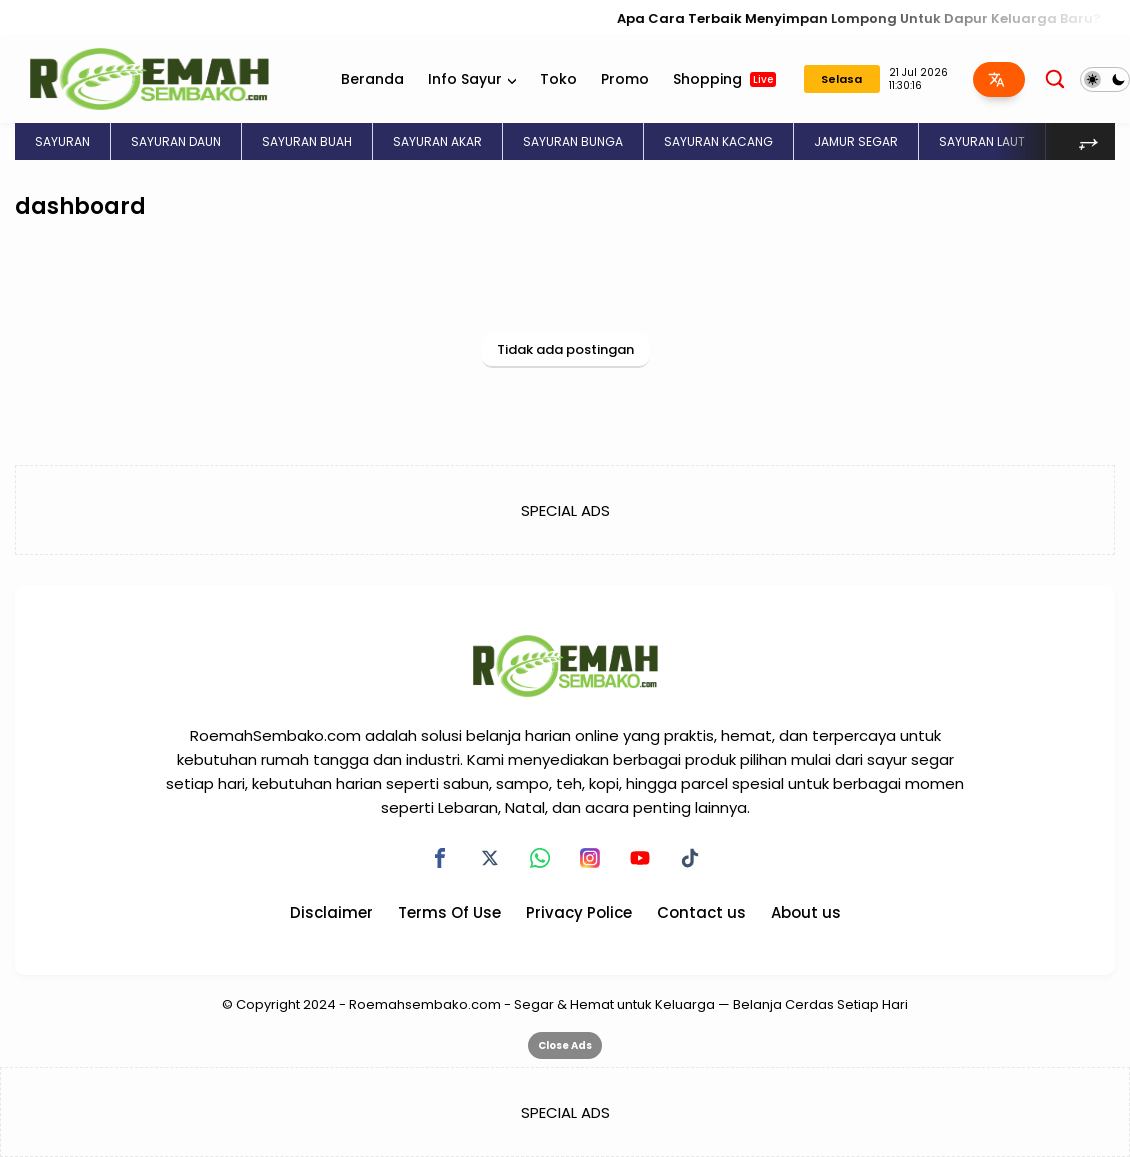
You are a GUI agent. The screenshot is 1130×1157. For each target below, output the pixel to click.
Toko (558, 79)
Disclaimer (331, 912)
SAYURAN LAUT (982, 141)
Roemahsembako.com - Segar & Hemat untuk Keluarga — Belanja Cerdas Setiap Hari (628, 1004)
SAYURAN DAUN (176, 141)
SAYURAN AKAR (437, 141)
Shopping (724, 79)
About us (806, 912)
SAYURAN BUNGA (573, 141)
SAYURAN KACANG (718, 141)
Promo (625, 79)
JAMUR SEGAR (856, 141)
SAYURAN (62, 141)
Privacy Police (579, 912)
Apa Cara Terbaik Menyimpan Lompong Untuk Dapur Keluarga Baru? (870, 18)
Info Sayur (465, 79)
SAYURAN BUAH (307, 141)
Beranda (372, 79)
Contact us (701, 912)
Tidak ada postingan (565, 349)
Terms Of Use (449, 912)
